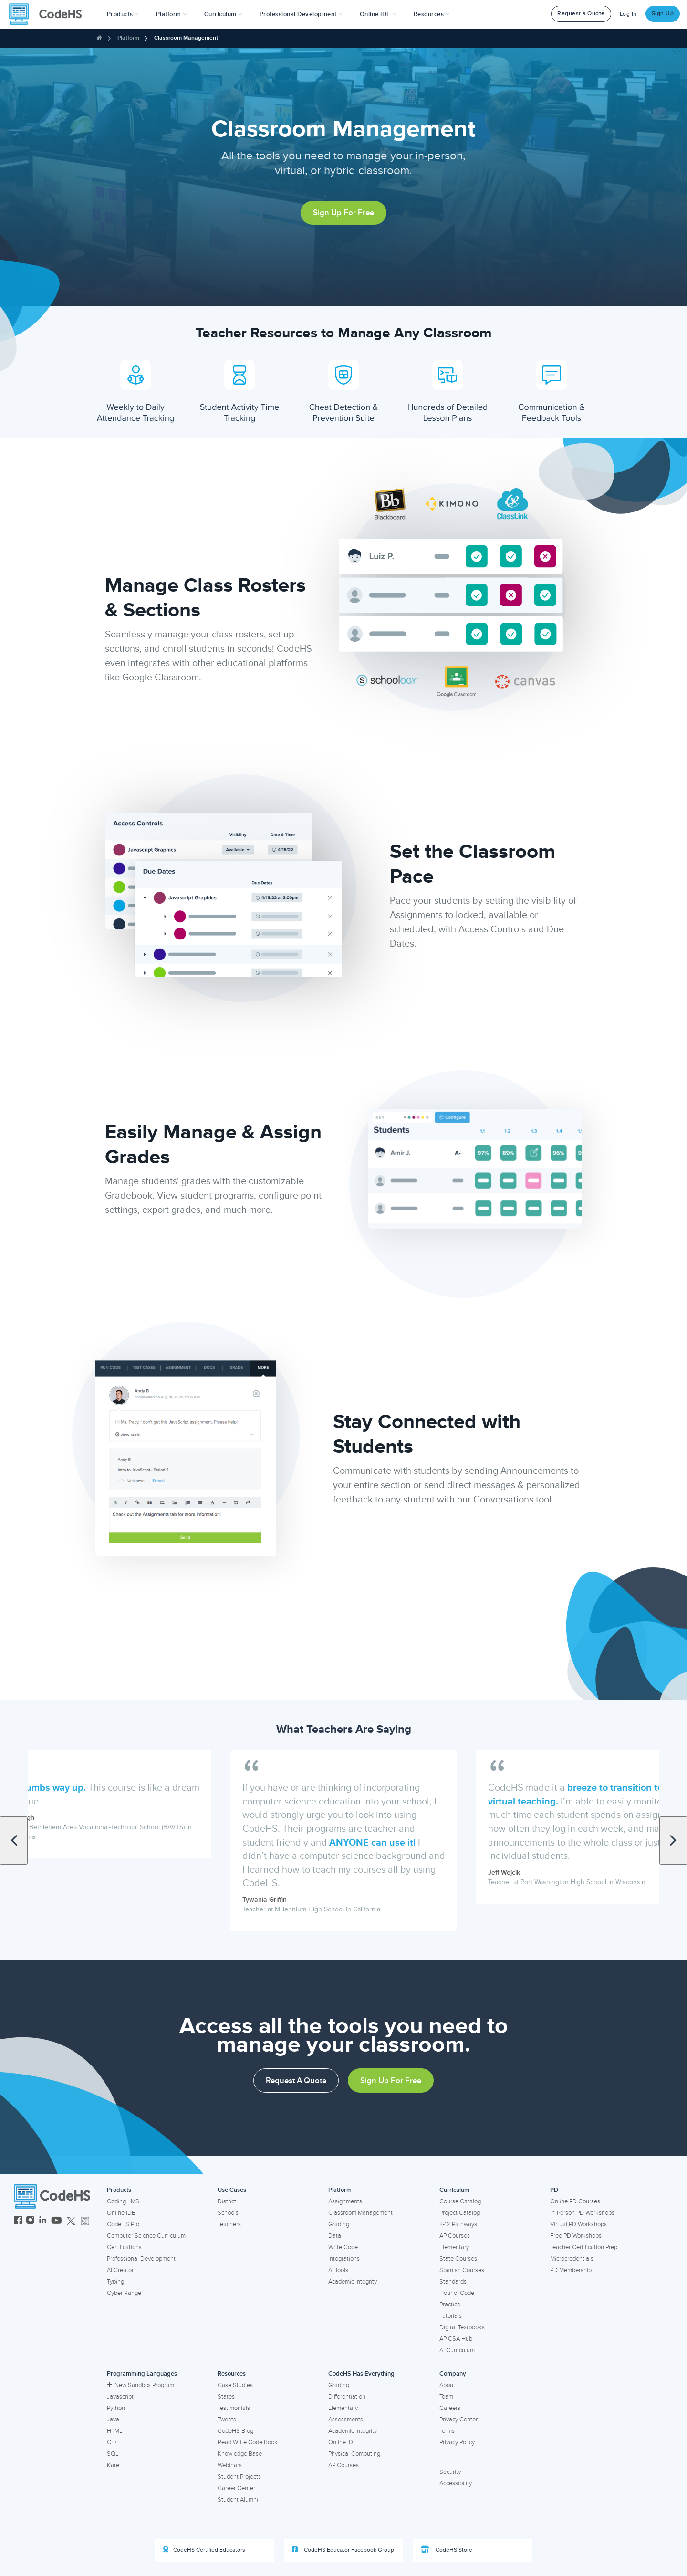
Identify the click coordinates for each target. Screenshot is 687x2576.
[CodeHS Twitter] (71, 2221)
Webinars (230, 2465)
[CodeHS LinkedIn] (43, 2221)
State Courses (458, 2259)
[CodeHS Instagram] (30, 2221)
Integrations (344, 2259)
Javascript (120, 2396)
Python (116, 2408)
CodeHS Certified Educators (204, 2550)
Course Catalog (460, 2201)
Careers (449, 2408)
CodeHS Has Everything (361, 2373)
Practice (449, 2304)
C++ (112, 2442)
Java (113, 2419)
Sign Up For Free (343, 213)
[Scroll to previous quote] (14, 1840)
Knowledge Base (240, 2454)
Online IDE (121, 2213)
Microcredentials (571, 2259)
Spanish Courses (461, 2270)
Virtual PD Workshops (578, 2224)
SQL (113, 2454)
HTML (115, 2431)
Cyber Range (124, 2293)
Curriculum (454, 2190)
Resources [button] (432, 14)
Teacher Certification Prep (583, 2247)
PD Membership (571, 2270)
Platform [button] (171, 14)
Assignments (345, 2201)
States (226, 2396)
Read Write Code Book (248, 2442)
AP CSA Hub (455, 2339)
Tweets (227, 2419)
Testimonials (234, 2408)
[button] (122, 14)
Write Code (343, 2247)
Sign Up (663, 13)
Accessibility (455, 2483)
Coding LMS (123, 2201)
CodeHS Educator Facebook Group (343, 2550)
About (447, 2385)
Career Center (236, 2488)
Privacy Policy (457, 2442)
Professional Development (141, 2259)
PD (554, 2190)
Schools (228, 2213)
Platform (128, 38)
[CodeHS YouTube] (56, 2221)
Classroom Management (186, 38)
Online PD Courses (575, 2201)
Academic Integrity (352, 2281)
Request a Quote (581, 13)
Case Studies (235, 2385)
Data (334, 2236)
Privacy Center (458, 2419)
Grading (338, 2224)
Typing (115, 2281)
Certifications (124, 2247)
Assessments (345, 2419)
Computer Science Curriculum (146, 2236)
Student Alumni (238, 2499)
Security (450, 2472)
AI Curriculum (457, 2350)
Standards (453, 2281)
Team (446, 2396)
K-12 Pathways (458, 2224)
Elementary (454, 2247)
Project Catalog (459, 2213)
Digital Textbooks (462, 2327)
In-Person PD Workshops (582, 2213)
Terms (447, 2431)
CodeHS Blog (235, 2431)
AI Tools (338, 2270)
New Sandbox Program (140, 2385)
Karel (114, 2465)
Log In (628, 14)
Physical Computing (354, 2454)
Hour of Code (456, 2293)
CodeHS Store (446, 2550)
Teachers (229, 2224)
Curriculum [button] (223, 14)
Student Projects (239, 2477)
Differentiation (346, 2396)
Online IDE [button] (378, 14)
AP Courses (454, 2236)
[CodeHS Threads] (85, 2221)
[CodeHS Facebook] (18, 2221)
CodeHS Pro (123, 2224)
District (227, 2201)
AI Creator (120, 2270)
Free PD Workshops (576, 2236)
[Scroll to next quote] (673, 1840)
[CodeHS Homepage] (49, 14)
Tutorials (450, 2316)
